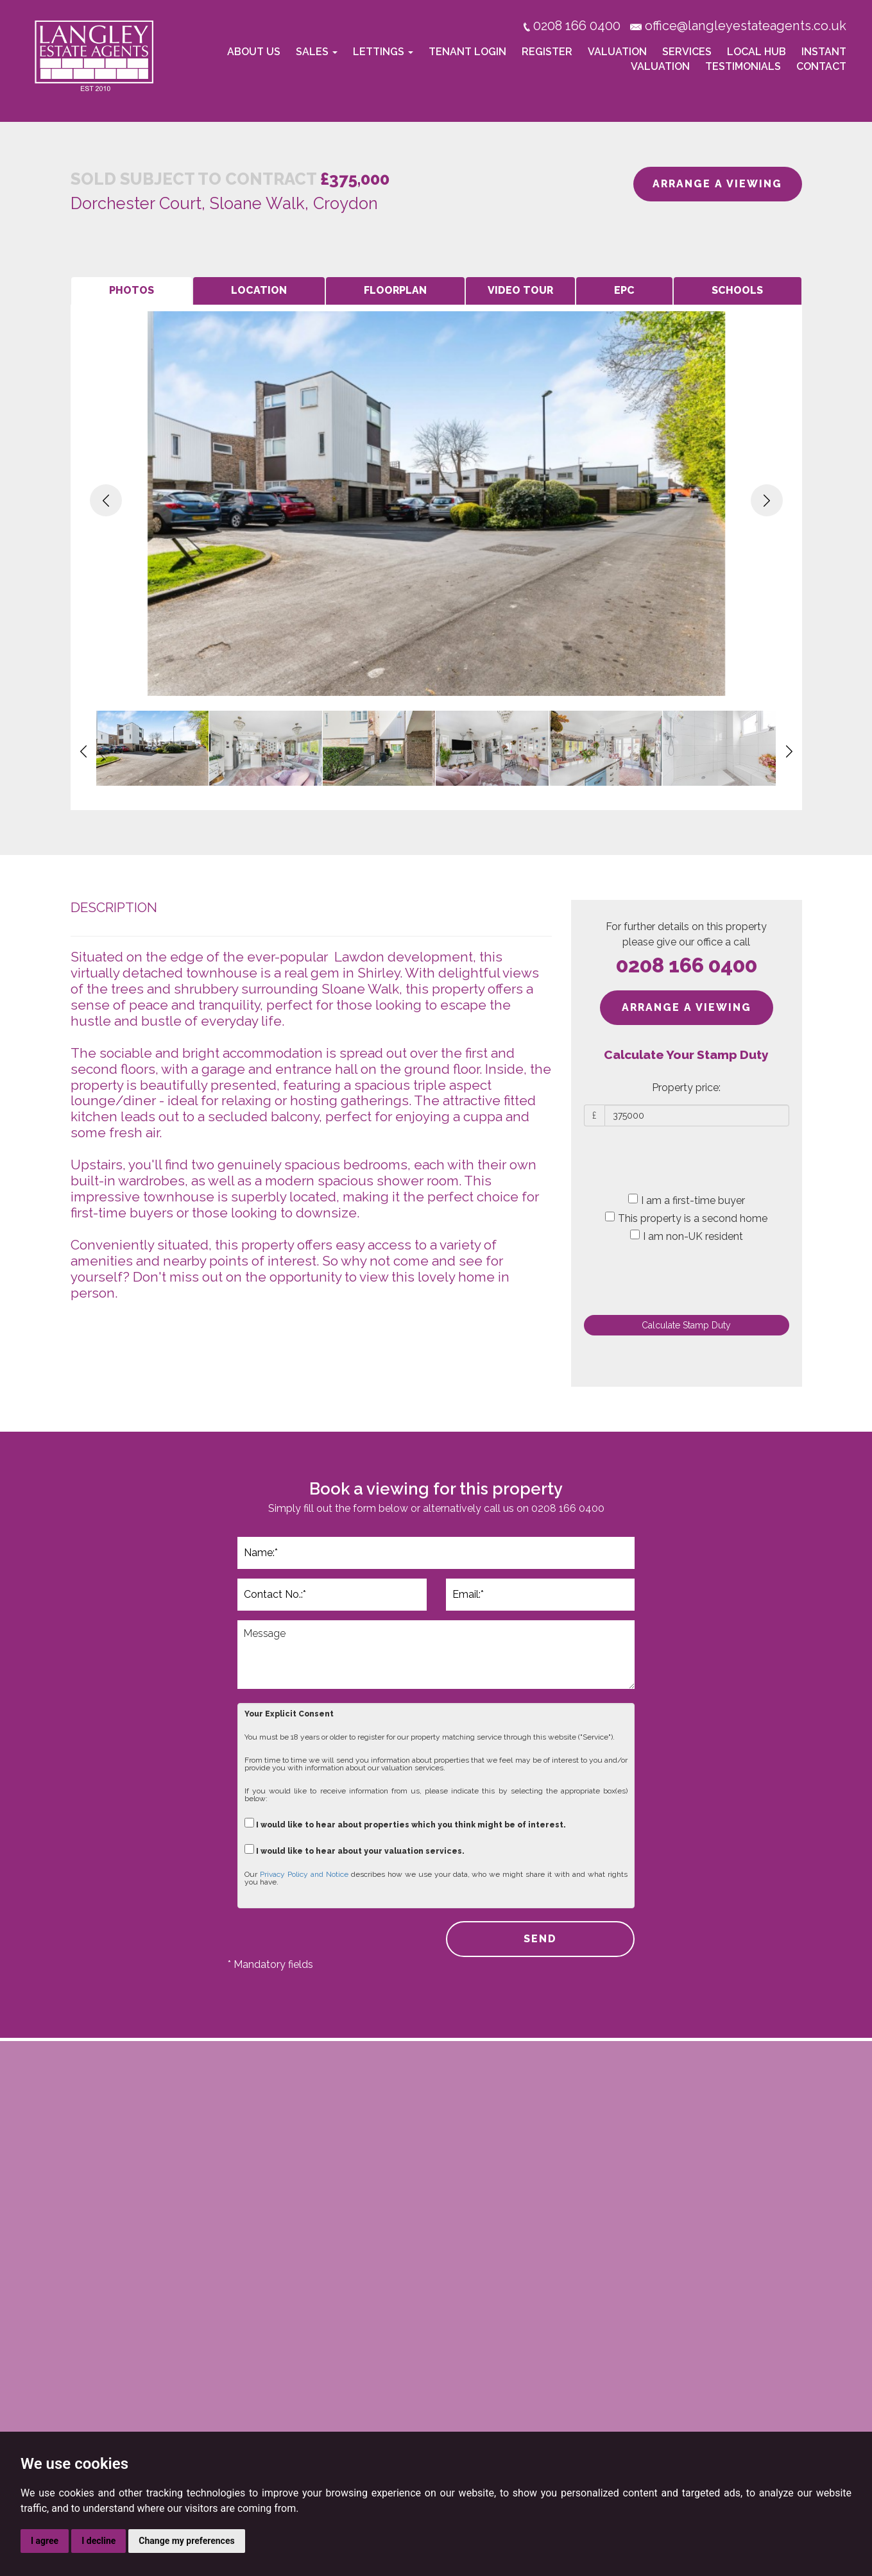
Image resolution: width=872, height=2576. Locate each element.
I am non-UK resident (686, 1236)
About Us (253, 52)
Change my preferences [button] (186, 2541)
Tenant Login (467, 52)
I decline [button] (98, 2541)
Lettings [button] (383, 52)
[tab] (131, 291)
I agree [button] (44, 2541)
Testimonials (743, 66)
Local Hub (756, 52)
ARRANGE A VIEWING (717, 184)
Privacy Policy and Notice (304, 1874)
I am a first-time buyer (686, 1200)
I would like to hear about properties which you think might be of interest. (405, 1823)
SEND (540, 1939)
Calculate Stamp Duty (686, 1325)
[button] (106, 500)
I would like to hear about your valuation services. (354, 1849)
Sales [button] (317, 52)
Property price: (686, 1087)
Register (547, 52)
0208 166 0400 (686, 965)
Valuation (617, 52)
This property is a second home (686, 1218)
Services (687, 52)
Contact (821, 66)
